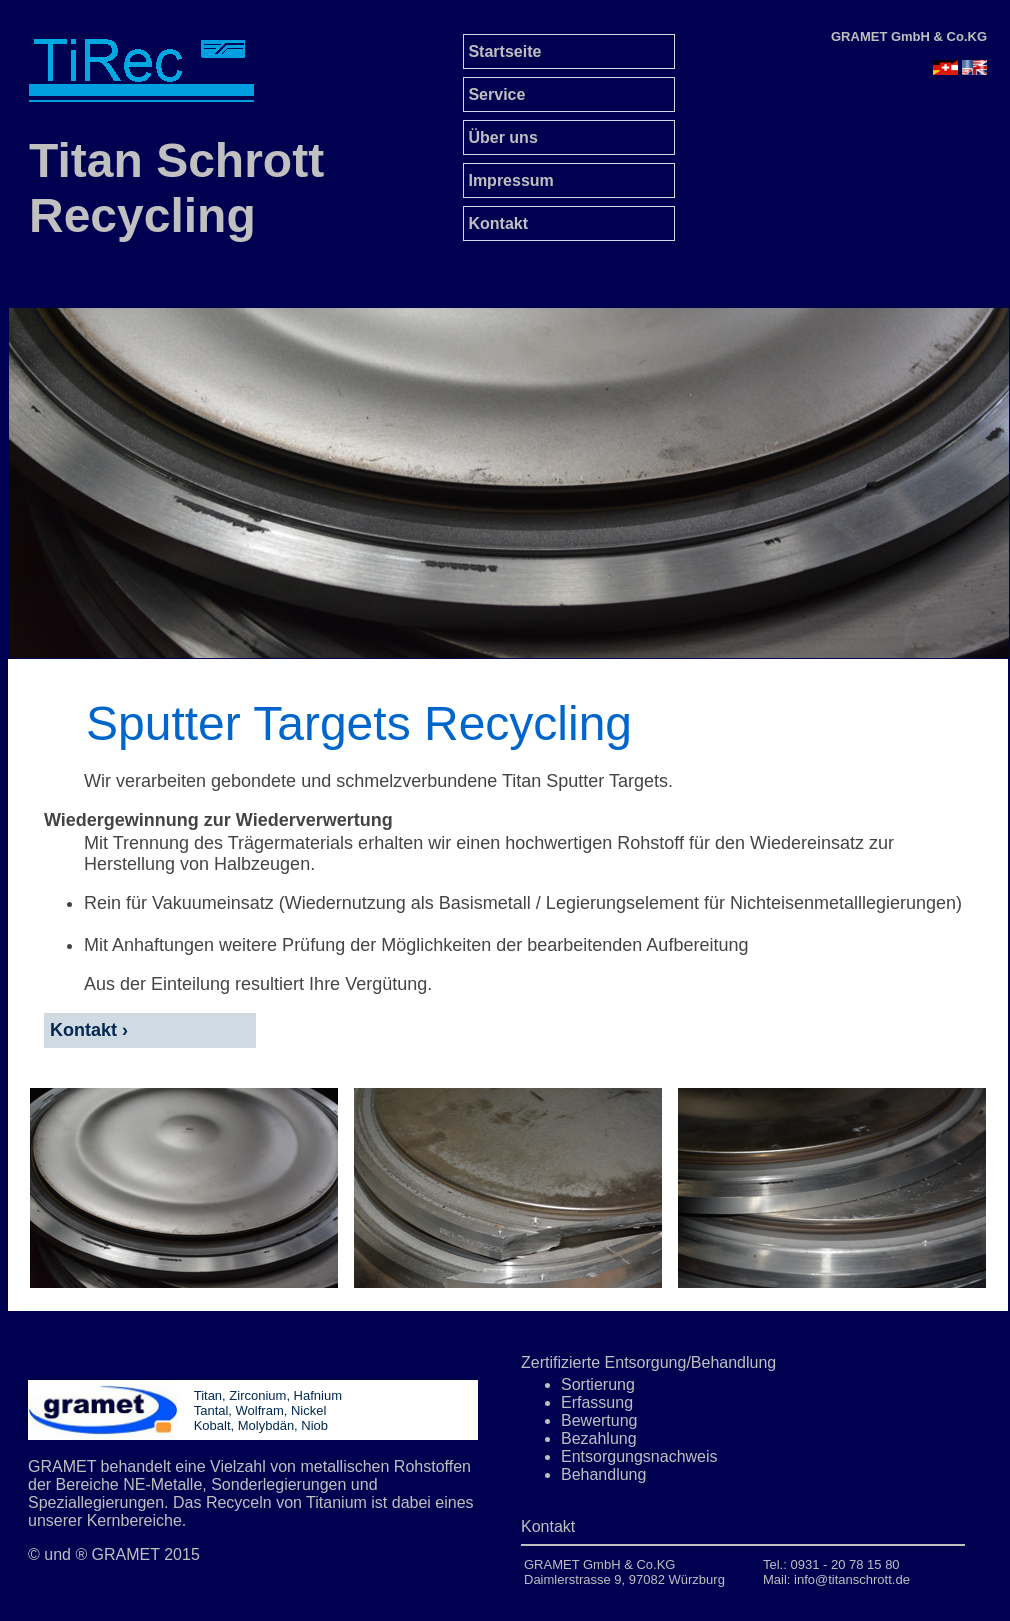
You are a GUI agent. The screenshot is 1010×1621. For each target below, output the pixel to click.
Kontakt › (86, 1030)
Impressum (509, 180)
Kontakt (496, 223)
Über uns (501, 137)
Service (494, 94)
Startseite (502, 51)
